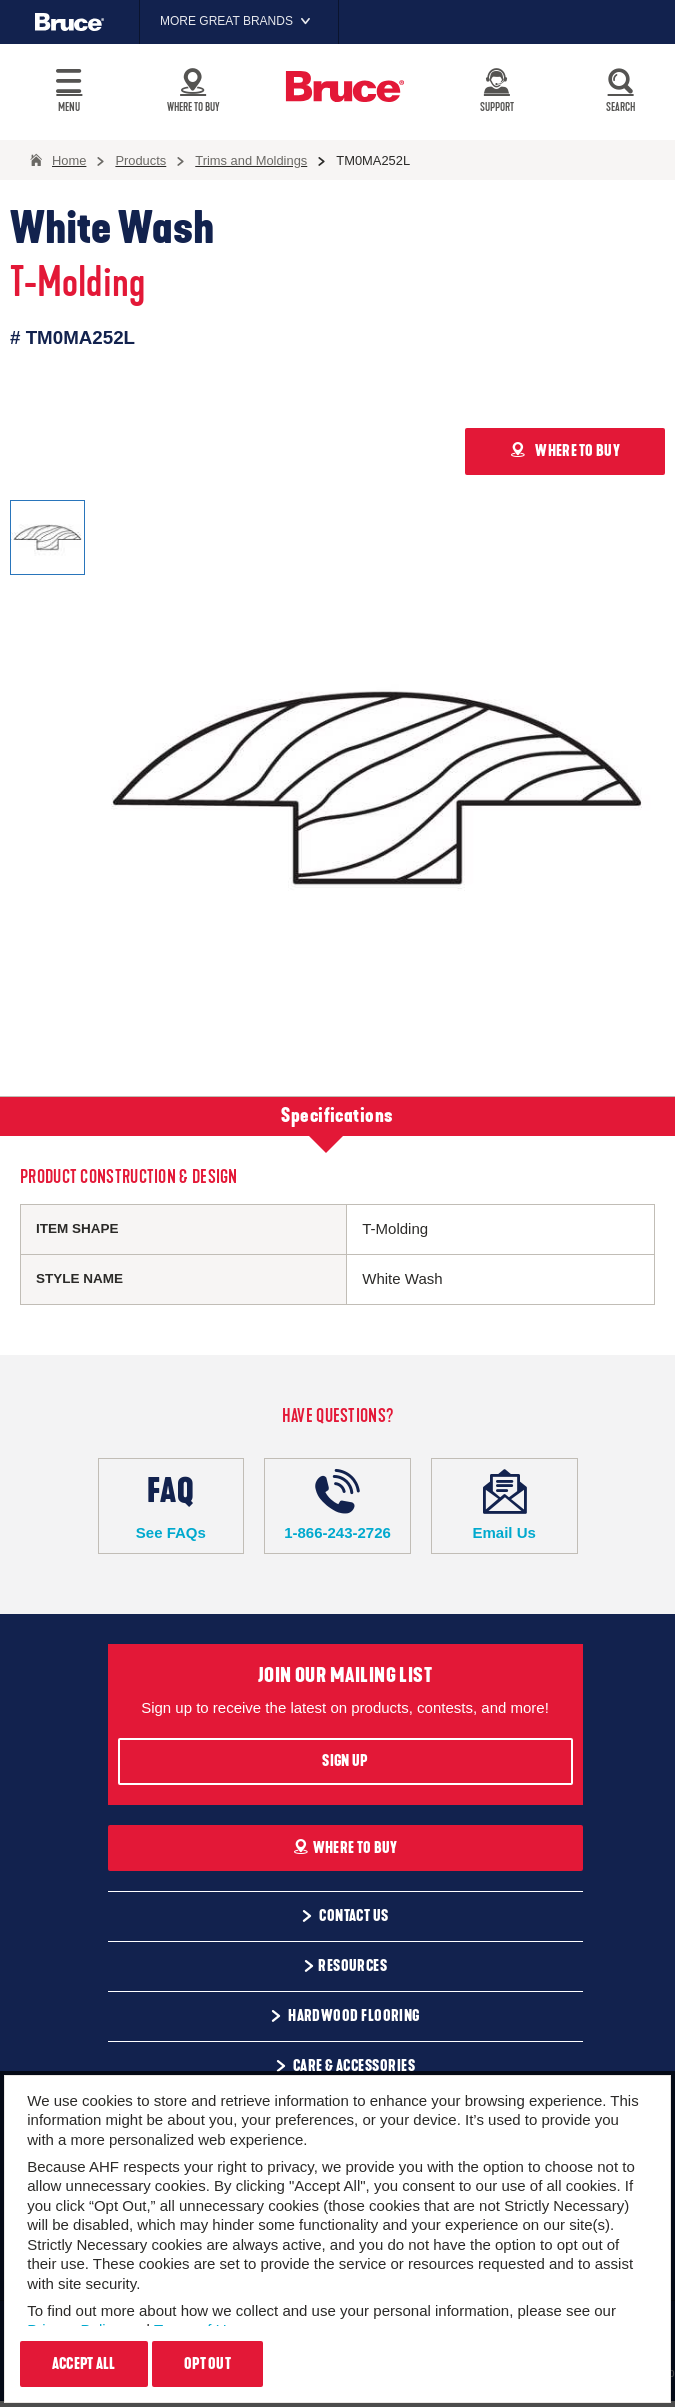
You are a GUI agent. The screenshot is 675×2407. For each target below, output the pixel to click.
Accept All (84, 2364)
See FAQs (171, 1505)
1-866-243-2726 (337, 1505)
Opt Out (207, 2364)
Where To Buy (345, 1848)
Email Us (504, 1505)
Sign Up (344, 1761)
